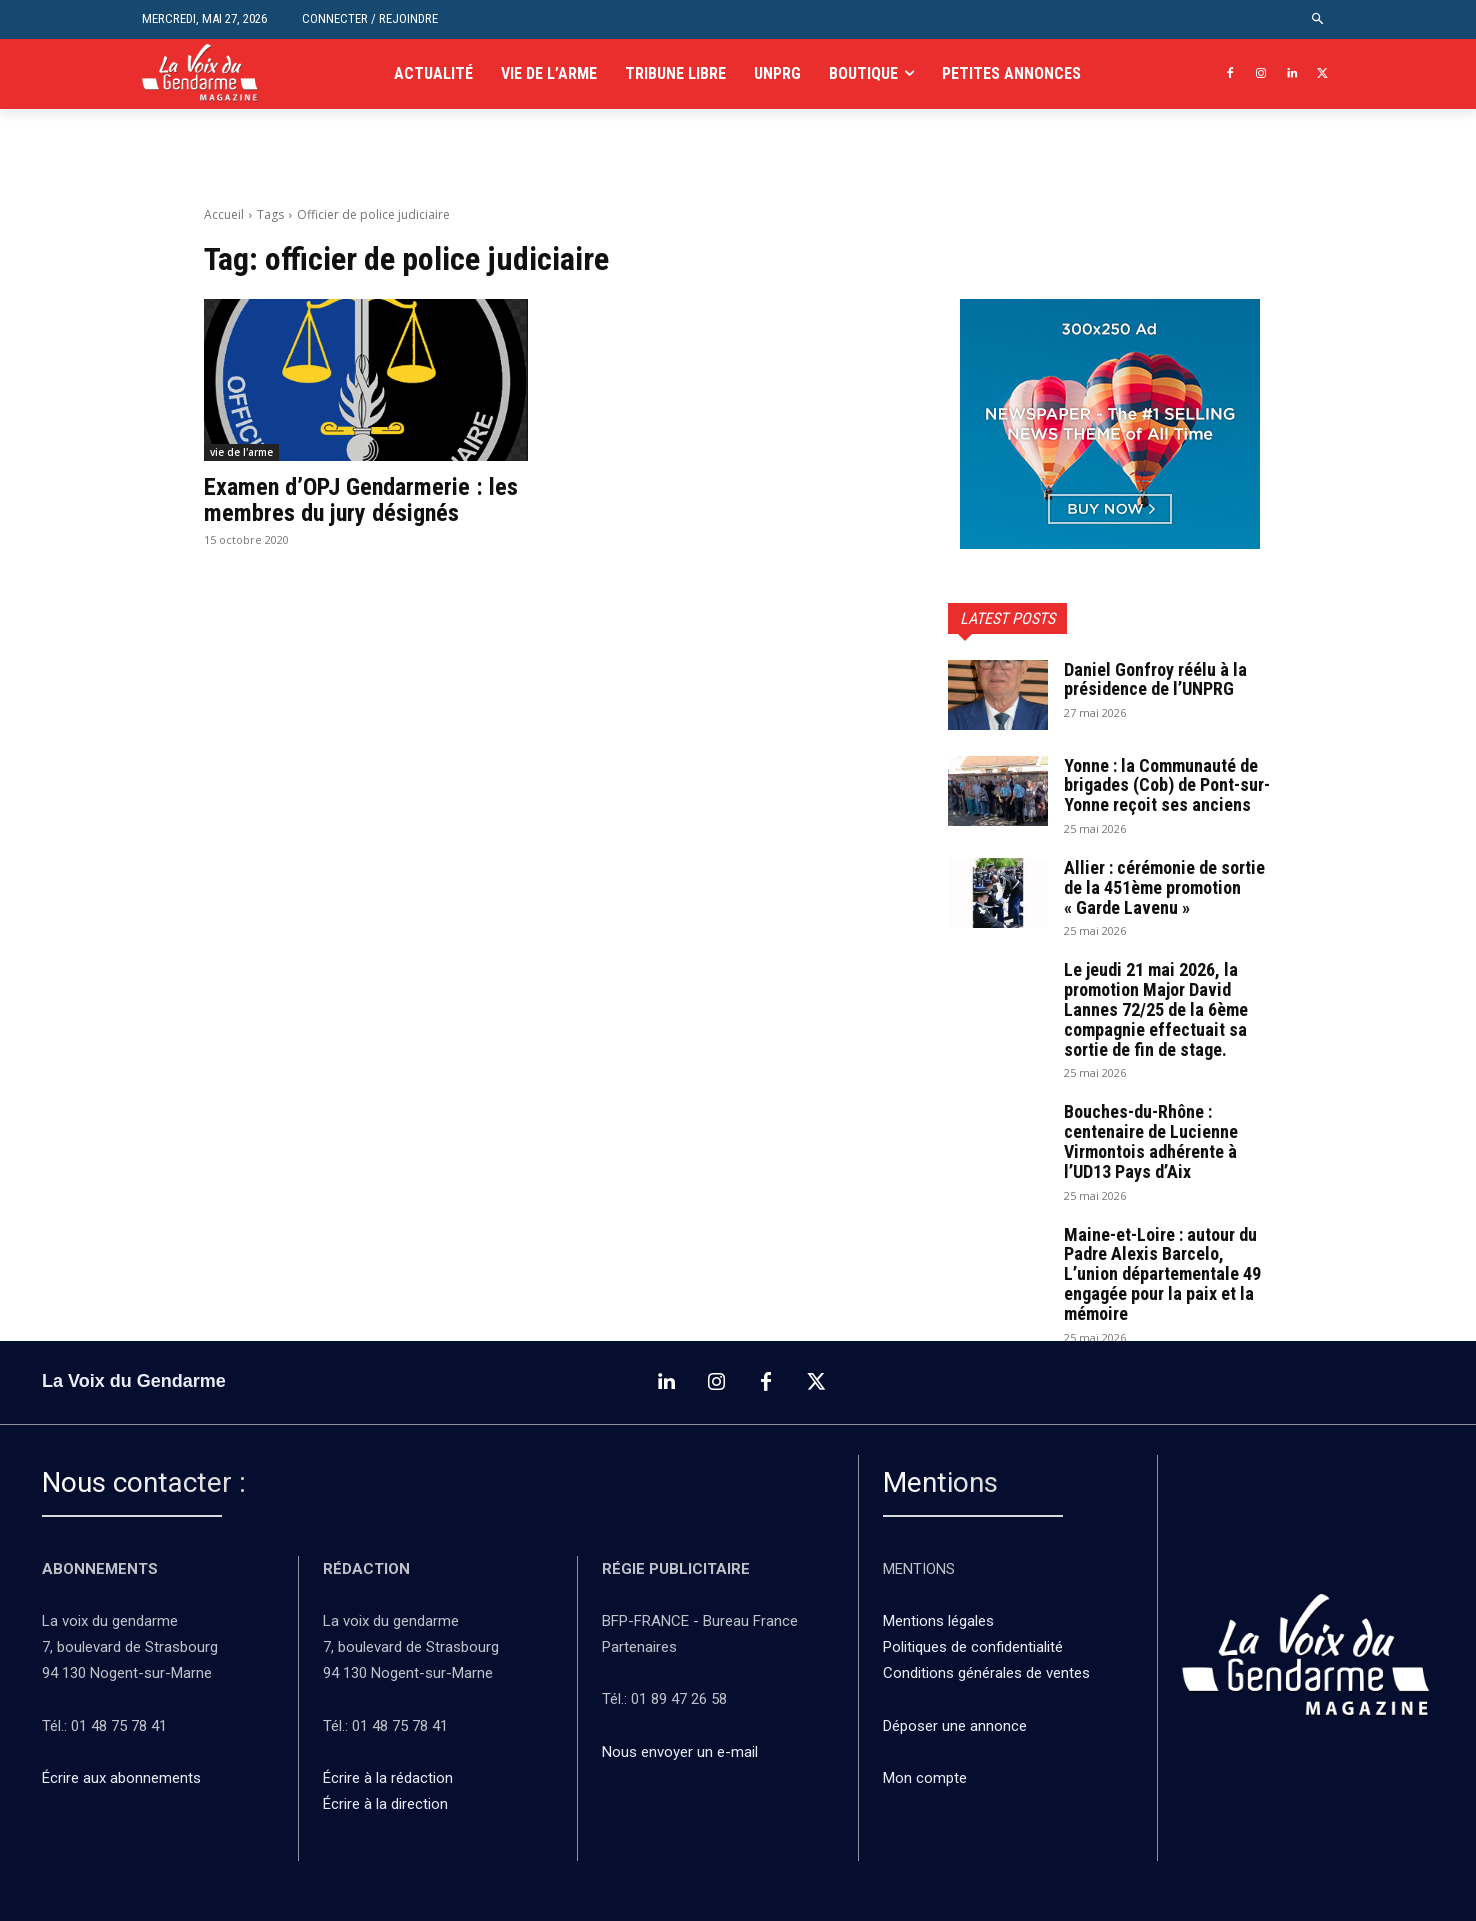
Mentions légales (938, 1621)
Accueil (224, 214)
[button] (1318, 19)
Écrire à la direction (385, 1804)
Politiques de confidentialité (973, 1647)
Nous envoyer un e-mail (680, 1752)
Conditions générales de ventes (988, 1673)
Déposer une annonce (955, 1726)
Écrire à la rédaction (390, 1778)
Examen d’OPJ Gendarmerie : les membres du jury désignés (361, 500)
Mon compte (925, 1778)
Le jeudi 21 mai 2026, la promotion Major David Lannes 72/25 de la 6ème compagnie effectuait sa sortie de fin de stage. (1156, 1009)
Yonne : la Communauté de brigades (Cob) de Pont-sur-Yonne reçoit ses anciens (1167, 785)
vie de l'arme (241, 452)
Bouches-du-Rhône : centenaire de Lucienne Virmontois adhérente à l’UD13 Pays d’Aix (1151, 1141)
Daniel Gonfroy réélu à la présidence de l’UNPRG (1155, 679)
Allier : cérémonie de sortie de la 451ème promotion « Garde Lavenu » (1164, 887)
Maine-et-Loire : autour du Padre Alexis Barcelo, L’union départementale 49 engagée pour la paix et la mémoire (1162, 1274)
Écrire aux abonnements (125, 1778)
